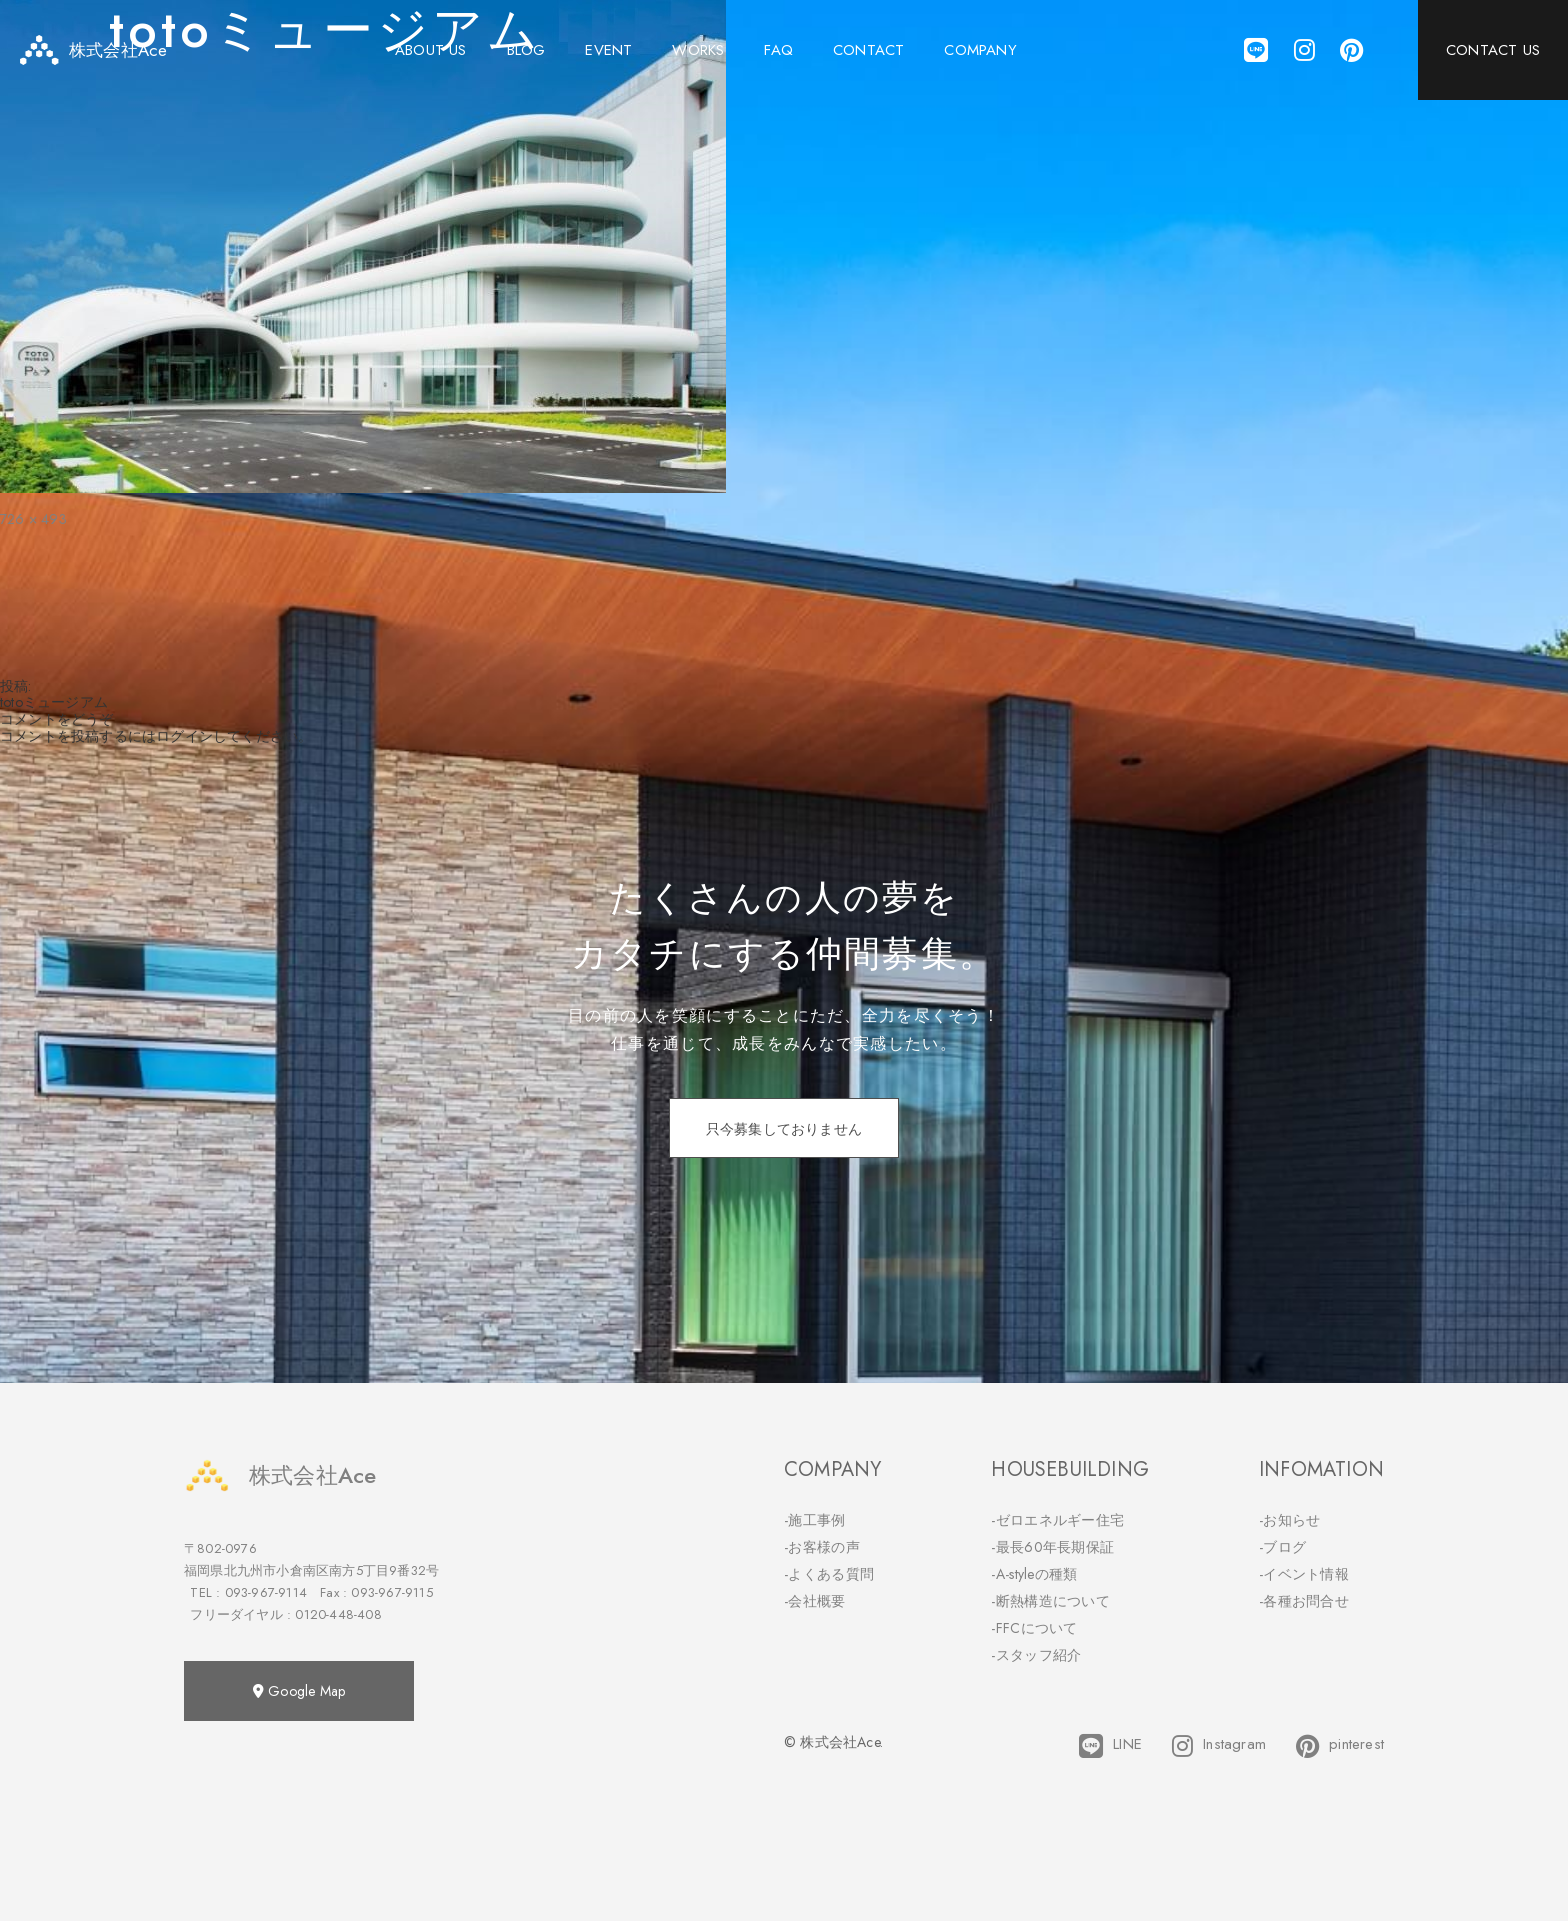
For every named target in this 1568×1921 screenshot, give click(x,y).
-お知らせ (1290, 1520)
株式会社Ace (280, 1475)
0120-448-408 (338, 1614)
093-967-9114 (266, 1592)
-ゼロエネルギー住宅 (1057, 1520)
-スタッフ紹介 (1036, 1655)
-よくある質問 (829, 1574)
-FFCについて (1034, 1628)
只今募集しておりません (784, 1129)
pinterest (1340, 1746)
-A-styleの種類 (1034, 1574)
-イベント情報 (1304, 1574)
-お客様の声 (822, 1547)
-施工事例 (815, 1520)
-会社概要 (815, 1601)
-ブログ (1282, 1547)
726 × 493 (33, 519)
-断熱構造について (1050, 1601)
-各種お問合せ (1304, 1601)
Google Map (299, 1691)
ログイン (184, 736)
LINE (1110, 1746)
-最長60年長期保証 (1052, 1547)
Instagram (1219, 1746)
